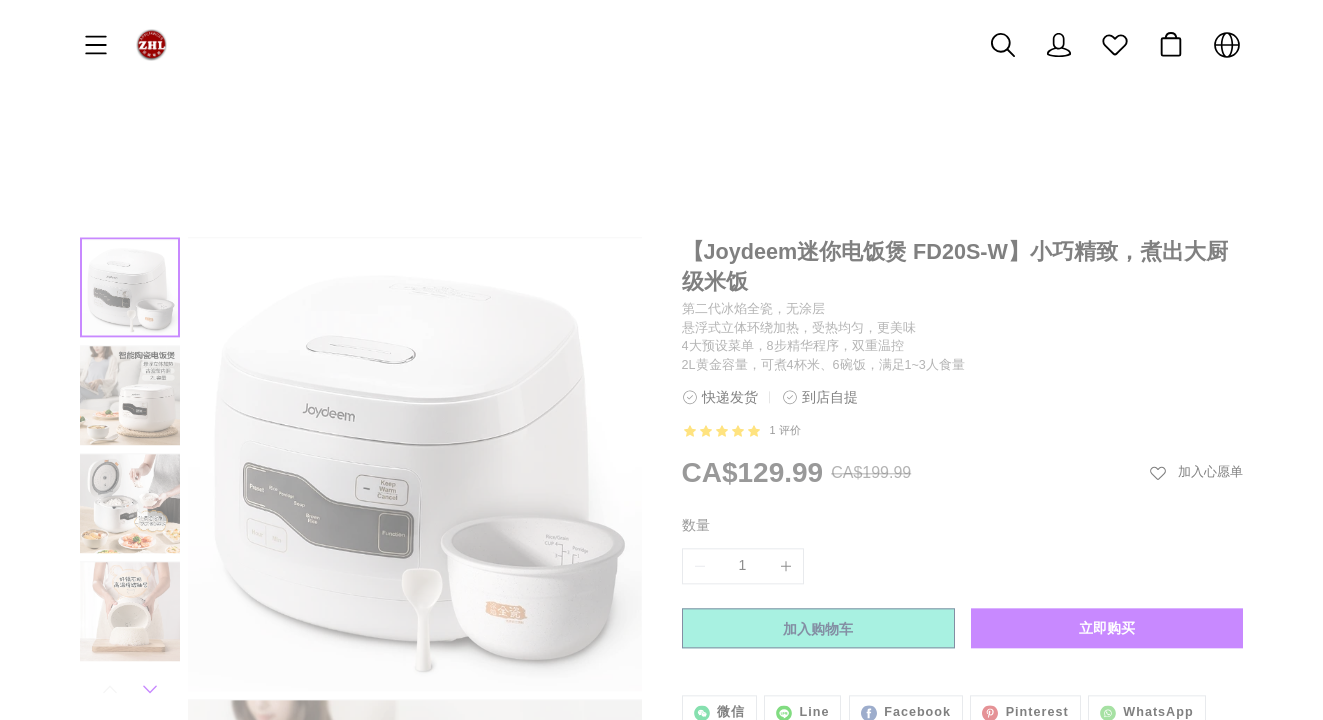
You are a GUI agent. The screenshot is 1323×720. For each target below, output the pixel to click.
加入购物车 (818, 524)
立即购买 (1107, 523)
